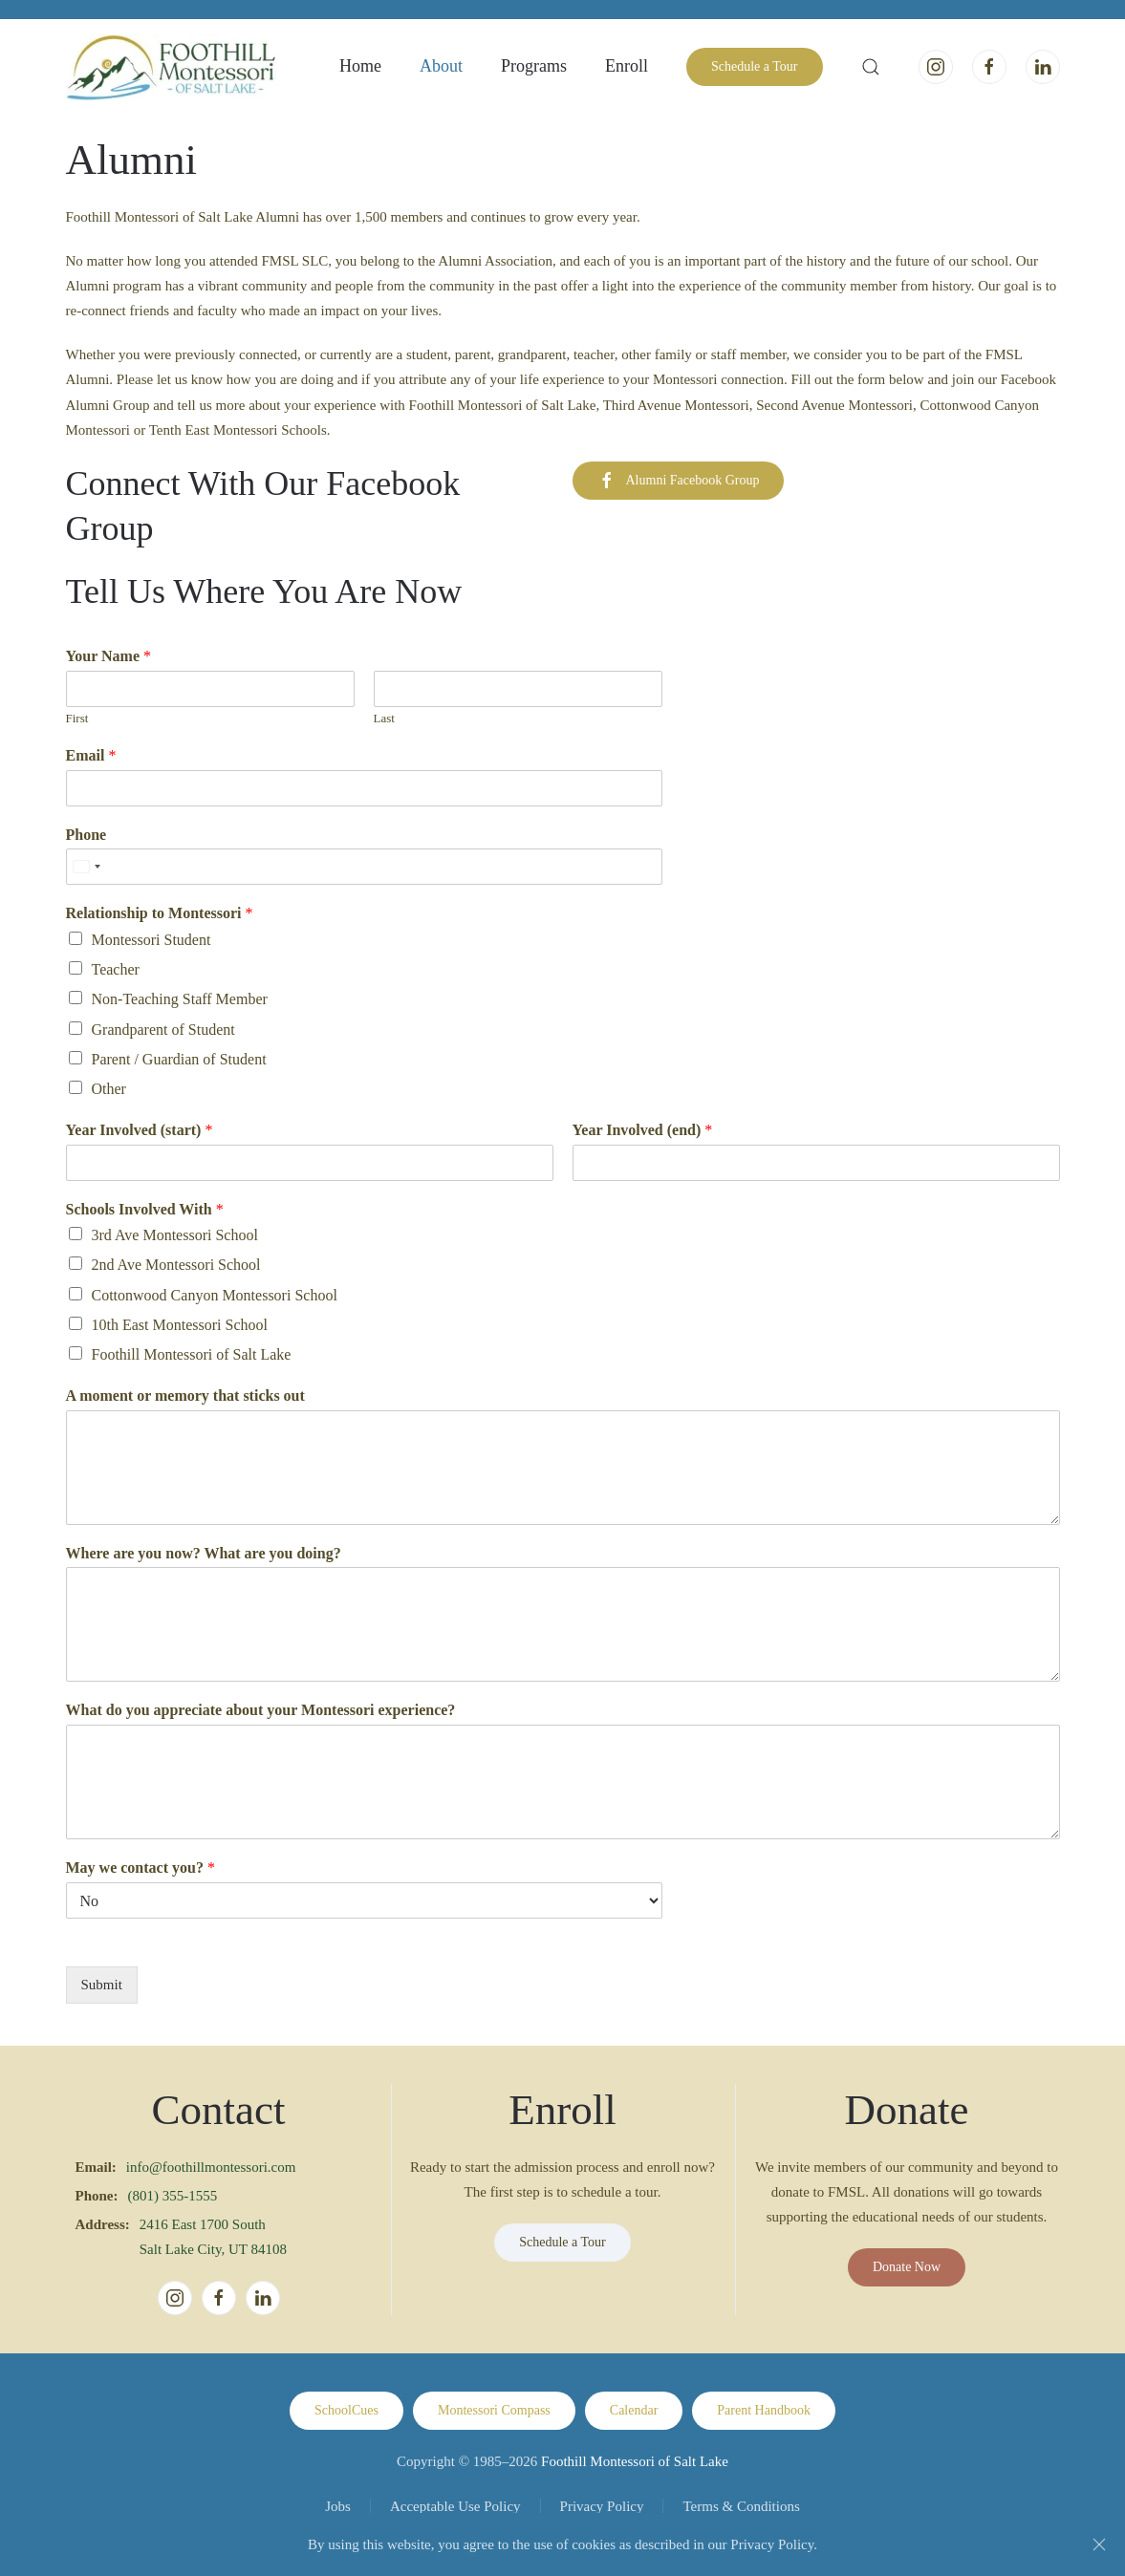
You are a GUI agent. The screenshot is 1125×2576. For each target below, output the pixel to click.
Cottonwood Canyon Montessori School (214, 1295)
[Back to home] (171, 67)
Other (109, 1089)
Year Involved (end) (643, 1130)
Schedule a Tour (754, 66)
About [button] (441, 65)
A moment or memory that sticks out (185, 1395)
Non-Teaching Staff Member (180, 999)
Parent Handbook (764, 2410)
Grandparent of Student (163, 1029)
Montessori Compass (494, 2410)
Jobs (338, 2506)
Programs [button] (534, 65)
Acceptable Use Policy (455, 2506)
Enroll (626, 65)
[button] (870, 67)
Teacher (116, 969)
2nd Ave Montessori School (176, 1264)
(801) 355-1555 (173, 2195)
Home (360, 65)
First (77, 718)
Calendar (634, 2410)
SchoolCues (346, 2410)
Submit (101, 1984)
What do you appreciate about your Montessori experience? (261, 1710)
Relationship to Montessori (159, 913)
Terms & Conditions (740, 2506)
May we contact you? (140, 1867)
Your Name (108, 656)
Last (384, 718)
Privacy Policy (602, 2506)
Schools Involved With (145, 1209)
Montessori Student (151, 940)
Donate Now (907, 2267)
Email (91, 755)
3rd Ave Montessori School (175, 1235)
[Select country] (86, 866)
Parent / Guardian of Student (179, 1059)
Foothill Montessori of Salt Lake (192, 1354)
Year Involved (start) (139, 1130)
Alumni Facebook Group (678, 480)
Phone (86, 834)
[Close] (1099, 2544)
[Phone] (364, 866)
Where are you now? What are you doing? (203, 1553)
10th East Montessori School (180, 1325)
